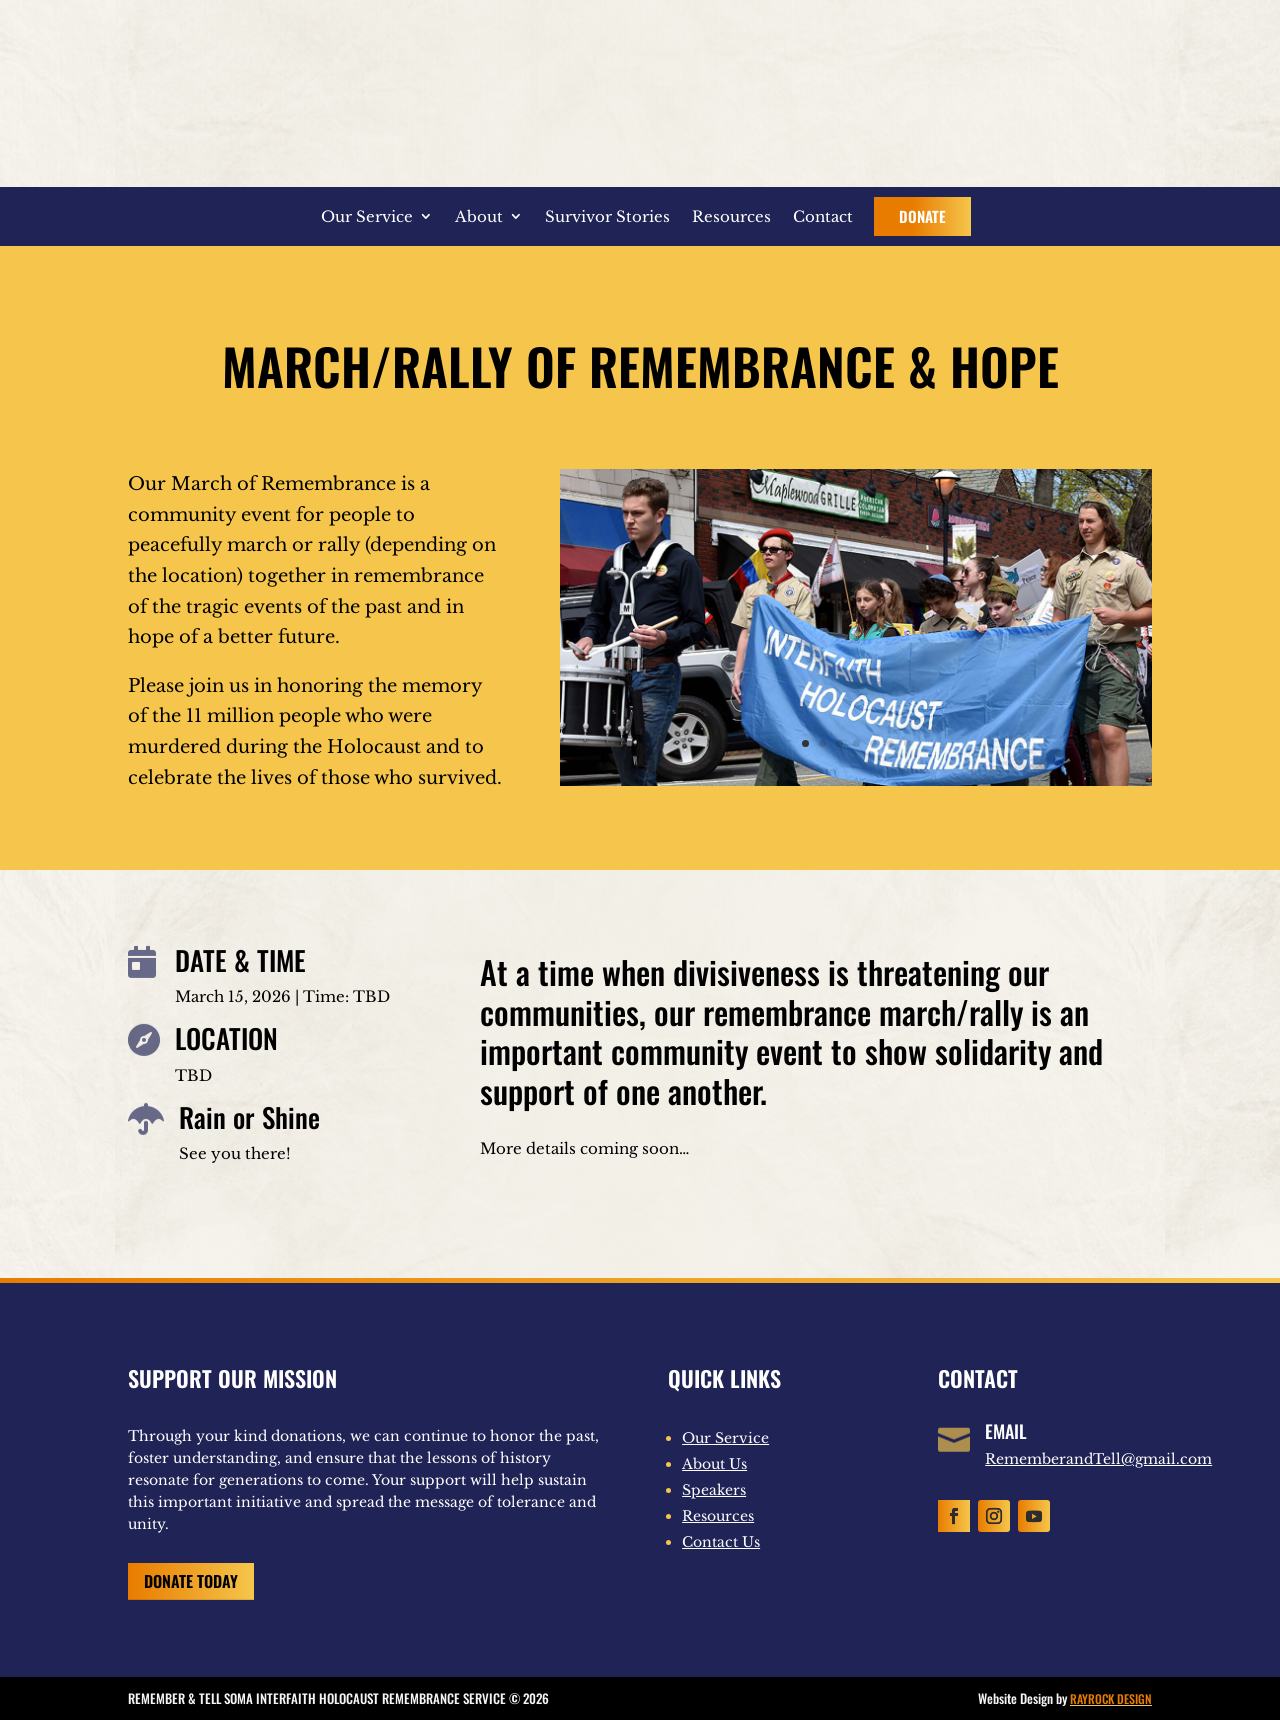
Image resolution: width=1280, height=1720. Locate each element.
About (479, 216)
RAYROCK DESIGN (1111, 1698)
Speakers (714, 1490)
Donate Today (191, 1581)
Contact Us (721, 1542)
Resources (731, 216)
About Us (714, 1464)
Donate (922, 216)
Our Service (367, 216)
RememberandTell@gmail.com (1098, 1459)
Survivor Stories (607, 216)
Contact (823, 216)
